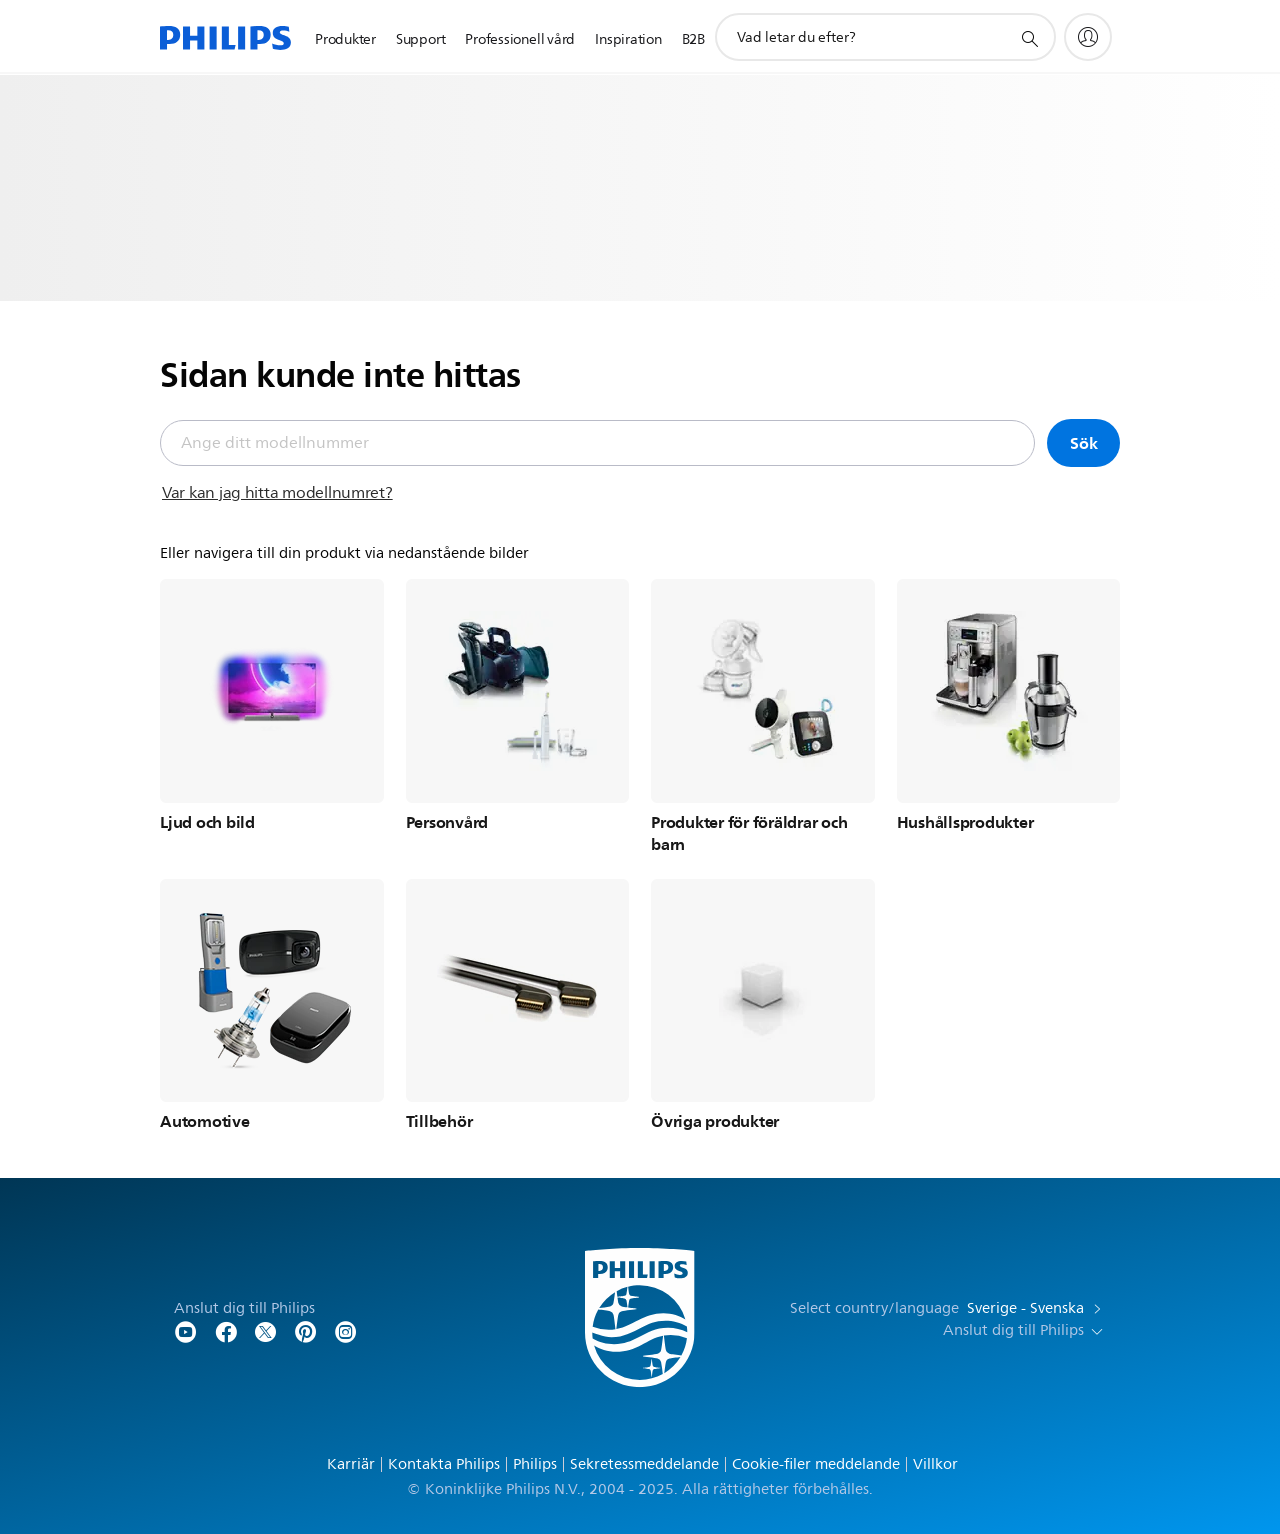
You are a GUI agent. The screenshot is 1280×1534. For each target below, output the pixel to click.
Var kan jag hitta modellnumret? (277, 493)
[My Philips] (1088, 37)
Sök (1083, 443)
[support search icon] (1029, 38)
